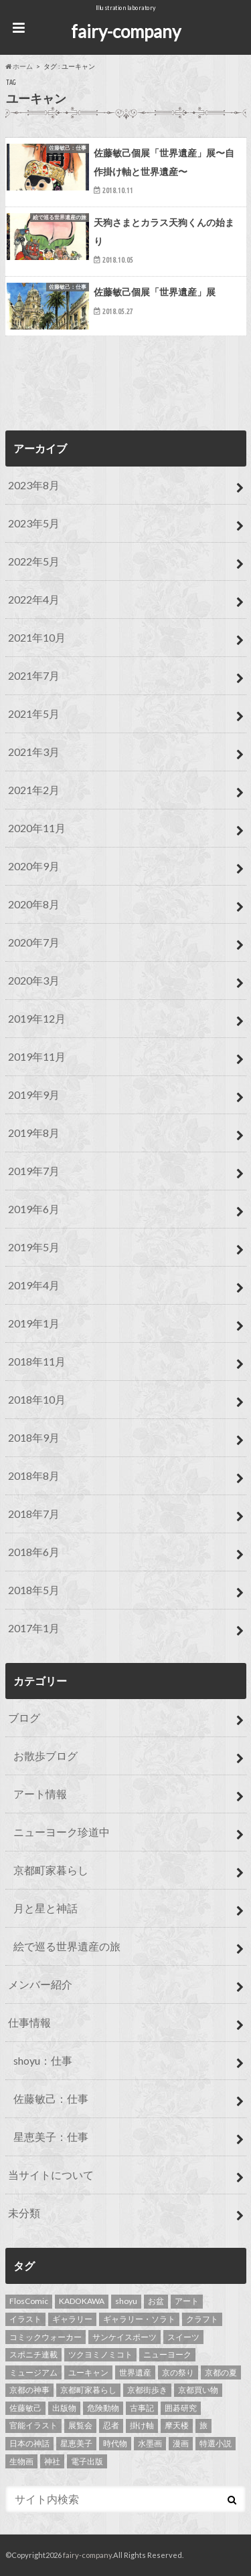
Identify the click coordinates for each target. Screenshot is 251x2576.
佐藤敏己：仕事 (50, 2098)
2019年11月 (37, 1056)
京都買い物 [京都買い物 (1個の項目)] (198, 2390)
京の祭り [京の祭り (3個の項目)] (178, 2372)
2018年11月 (37, 1361)
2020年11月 (37, 827)
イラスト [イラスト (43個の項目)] (25, 2319)
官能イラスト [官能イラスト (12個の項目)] (33, 2425)
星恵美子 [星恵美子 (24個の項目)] (76, 2443)
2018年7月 (34, 1513)
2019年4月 (34, 1285)
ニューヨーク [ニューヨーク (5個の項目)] (167, 2354)
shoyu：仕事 (42, 2060)
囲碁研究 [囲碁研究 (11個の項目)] (181, 2408)
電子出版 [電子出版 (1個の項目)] (87, 2461)
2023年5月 (34, 523)
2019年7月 (34, 1170)
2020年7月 (34, 942)
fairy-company (126, 31)
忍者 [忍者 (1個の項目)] (111, 2425)
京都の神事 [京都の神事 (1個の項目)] (29, 2390)
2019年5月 (34, 1247)
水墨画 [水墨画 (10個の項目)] (150, 2443)
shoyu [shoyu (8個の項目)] (126, 2301)
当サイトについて (51, 2174)
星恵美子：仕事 (50, 2136)
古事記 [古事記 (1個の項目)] (142, 2408)
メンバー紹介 (40, 1984)
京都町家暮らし (50, 1869)
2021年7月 (34, 675)
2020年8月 (34, 904)
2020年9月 (34, 866)
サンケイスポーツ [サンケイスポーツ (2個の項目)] (124, 2337)
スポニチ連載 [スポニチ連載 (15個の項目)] (33, 2354)
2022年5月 (34, 561)
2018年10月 (37, 1399)
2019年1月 (34, 1323)
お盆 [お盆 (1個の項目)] (156, 2301)
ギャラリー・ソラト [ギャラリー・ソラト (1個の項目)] (139, 2319)
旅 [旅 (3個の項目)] (203, 2425)
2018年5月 (34, 1589)
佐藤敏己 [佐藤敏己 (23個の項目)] (25, 2408)
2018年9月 (34, 1437)
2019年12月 (37, 1018)
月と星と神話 (45, 1908)
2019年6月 (34, 1208)
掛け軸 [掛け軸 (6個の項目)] (142, 2425)
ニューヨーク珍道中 (61, 1831)
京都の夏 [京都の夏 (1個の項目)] (221, 2372)
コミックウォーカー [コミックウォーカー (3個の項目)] (45, 2337)
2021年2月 (34, 789)
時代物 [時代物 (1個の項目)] (115, 2443)
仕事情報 (29, 2022)
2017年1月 (34, 1628)
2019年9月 (34, 1094)
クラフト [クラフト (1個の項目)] (202, 2319)
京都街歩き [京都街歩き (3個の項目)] (147, 2390)
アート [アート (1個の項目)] (187, 2301)
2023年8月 (34, 485)
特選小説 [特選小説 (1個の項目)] (215, 2443)
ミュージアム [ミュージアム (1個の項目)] (33, 2372)
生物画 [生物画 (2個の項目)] (21, 2461)
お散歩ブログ (45, 1755)
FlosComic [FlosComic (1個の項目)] (28, 2301)
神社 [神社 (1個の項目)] (52, 2461)
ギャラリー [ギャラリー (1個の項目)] (72, 2319)
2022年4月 (34, 599)
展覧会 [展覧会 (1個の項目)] (80, 2425)
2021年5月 (34, 713)
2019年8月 (34, 1132)
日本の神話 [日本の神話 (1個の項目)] (29, 2443)
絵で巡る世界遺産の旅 (66, 1946)
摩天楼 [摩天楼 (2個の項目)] (177, 2425)
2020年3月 (34, 980)
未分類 (24, 2212)
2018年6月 (34, 1551)
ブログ (24, 1717)
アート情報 (40, 1793)
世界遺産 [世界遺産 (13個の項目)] (135, 2372)
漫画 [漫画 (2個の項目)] (181, 2443)
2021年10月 (37, 637)
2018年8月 (34, 1475)
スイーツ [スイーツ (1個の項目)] (183, 2337)
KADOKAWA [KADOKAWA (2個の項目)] (81, 2301)
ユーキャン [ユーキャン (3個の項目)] (88, 2372)
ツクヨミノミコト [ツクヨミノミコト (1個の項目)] (100, 2354)
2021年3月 (34, 751)
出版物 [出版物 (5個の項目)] (64, 2408)
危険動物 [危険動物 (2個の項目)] (103, 2408)
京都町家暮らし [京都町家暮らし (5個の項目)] (88, 2390)
